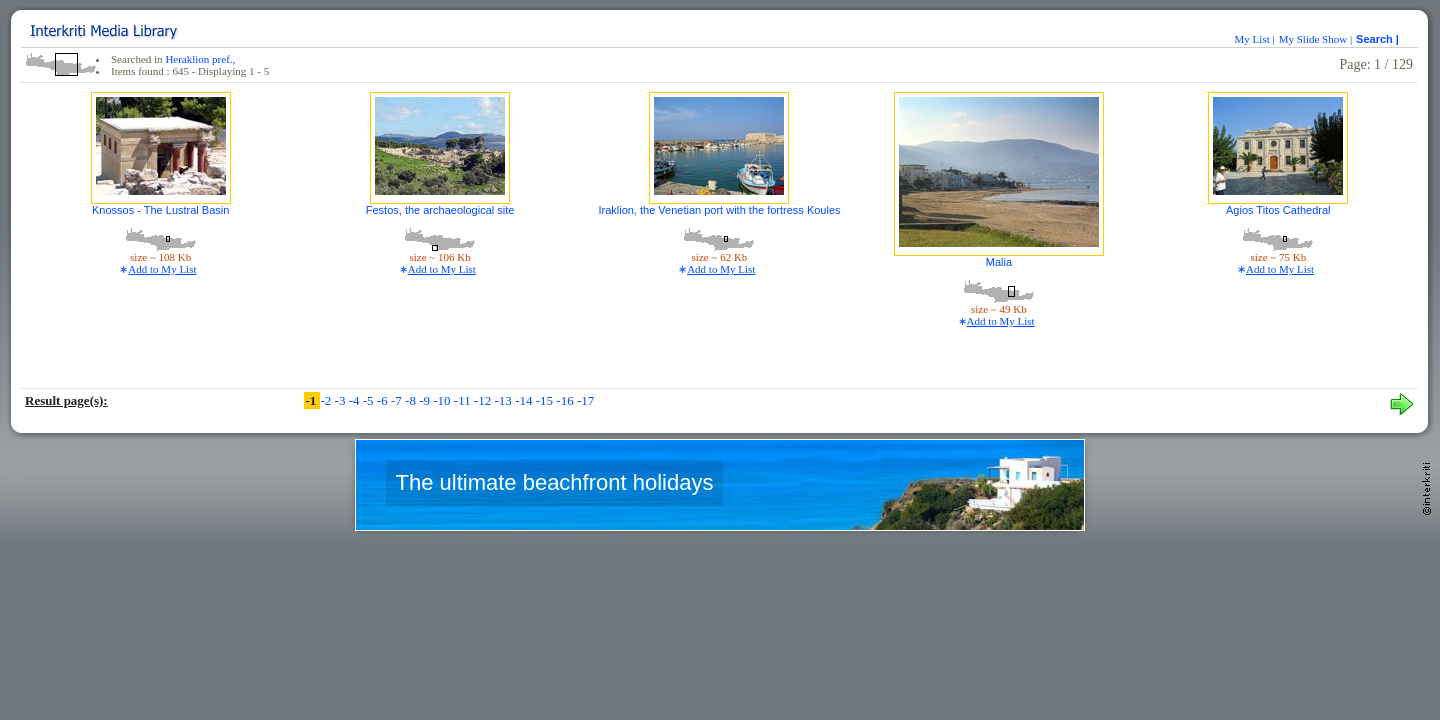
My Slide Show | (1315, 39)
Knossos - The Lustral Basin (160, 210)
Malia (999, 262)
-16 (566, 400)
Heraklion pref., (200, 59)
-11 (464, 400)
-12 (484, 400)
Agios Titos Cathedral (1278, 210)
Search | (1379, 39)
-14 (525, 400)
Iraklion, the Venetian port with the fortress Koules (719, 210)
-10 (443, 400)
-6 (384, 400)
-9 (426, 400)
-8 (412, 400)
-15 (546, 400)
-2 (327, 400)
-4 (356, 400)
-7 (398, 400)
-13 (505, 400)
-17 (585, 400)
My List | (1255, 39)
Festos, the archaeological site (440, 210)
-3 (342, 400)
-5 (370, 400)
